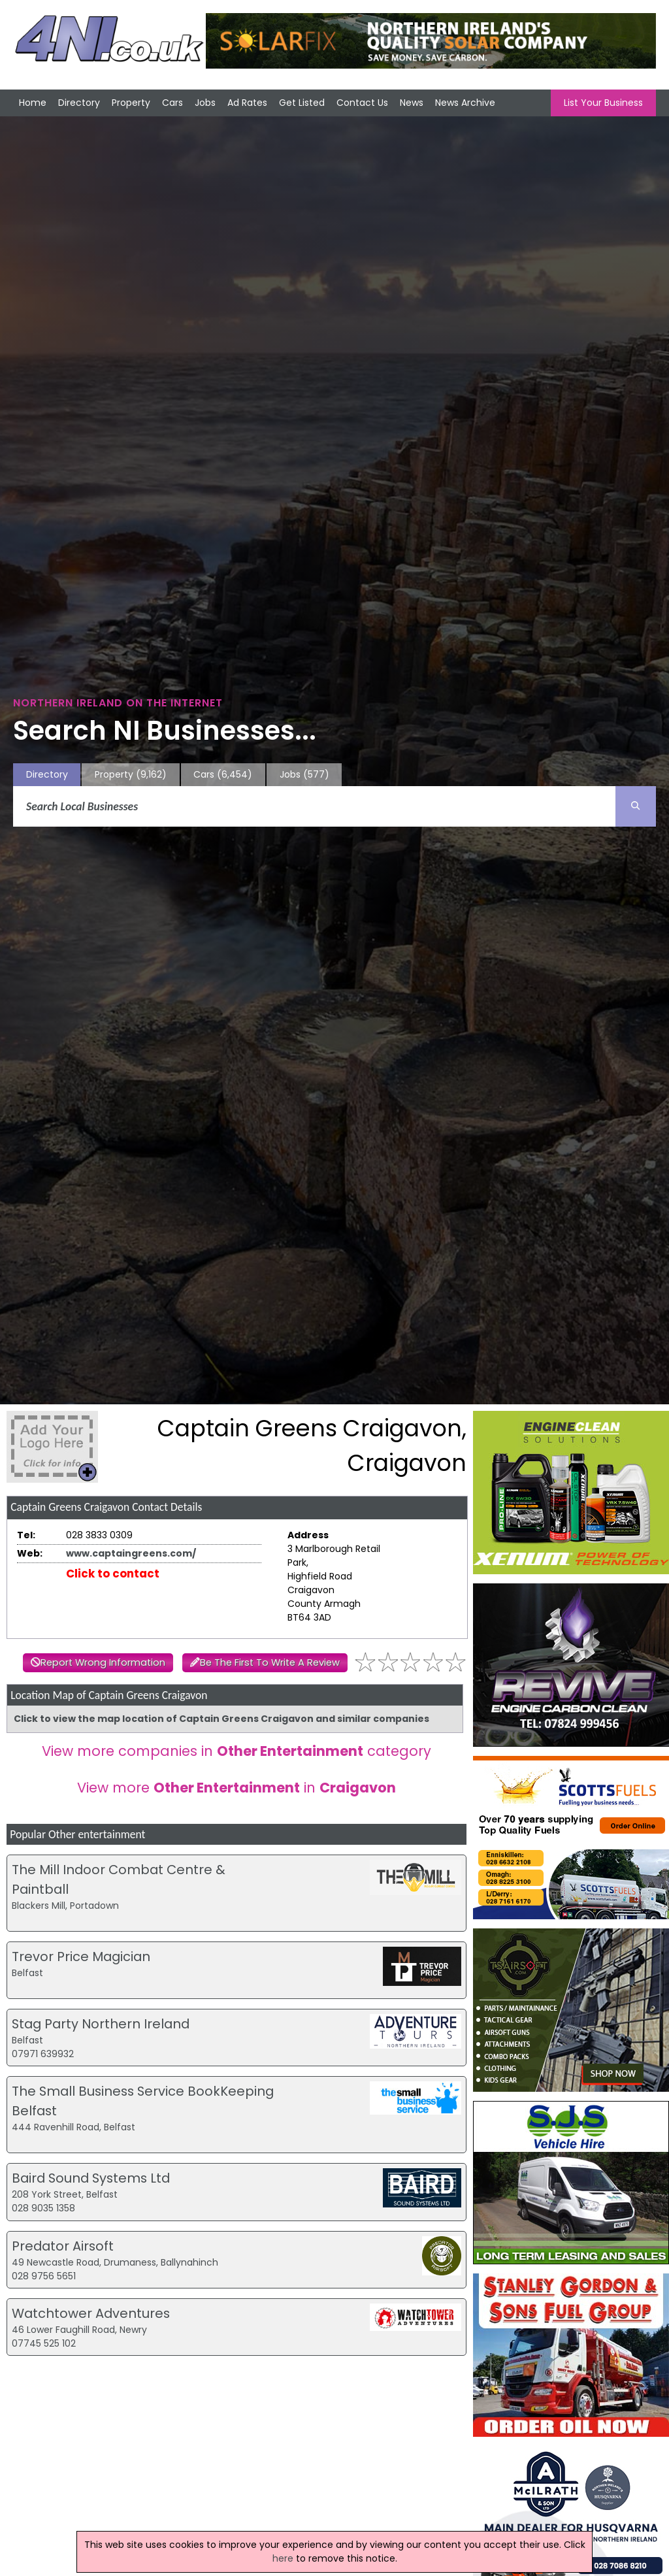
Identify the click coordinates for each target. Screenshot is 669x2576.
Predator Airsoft (63, 2246)
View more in (236, 1787)
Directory (79, 102)
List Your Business (603, 102)
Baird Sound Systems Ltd (91, 2178)
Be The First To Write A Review (270, 1662)
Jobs (205, 102)
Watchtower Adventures (91, 2313)
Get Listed (302, 102)
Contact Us (362, 102)
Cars (172, 102)
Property (131, 102)
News (411, 102)
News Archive (465, 102)
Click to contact (112, 1573)
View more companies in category (236, 1751)
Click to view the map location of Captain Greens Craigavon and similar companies (221, 1718)
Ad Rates (247, 102)
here (282, 2558)
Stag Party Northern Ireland (100, 2024)
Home (32, 102)
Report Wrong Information (103, 1662)
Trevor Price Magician (81, 1956)
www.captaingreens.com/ (131, 1553)
